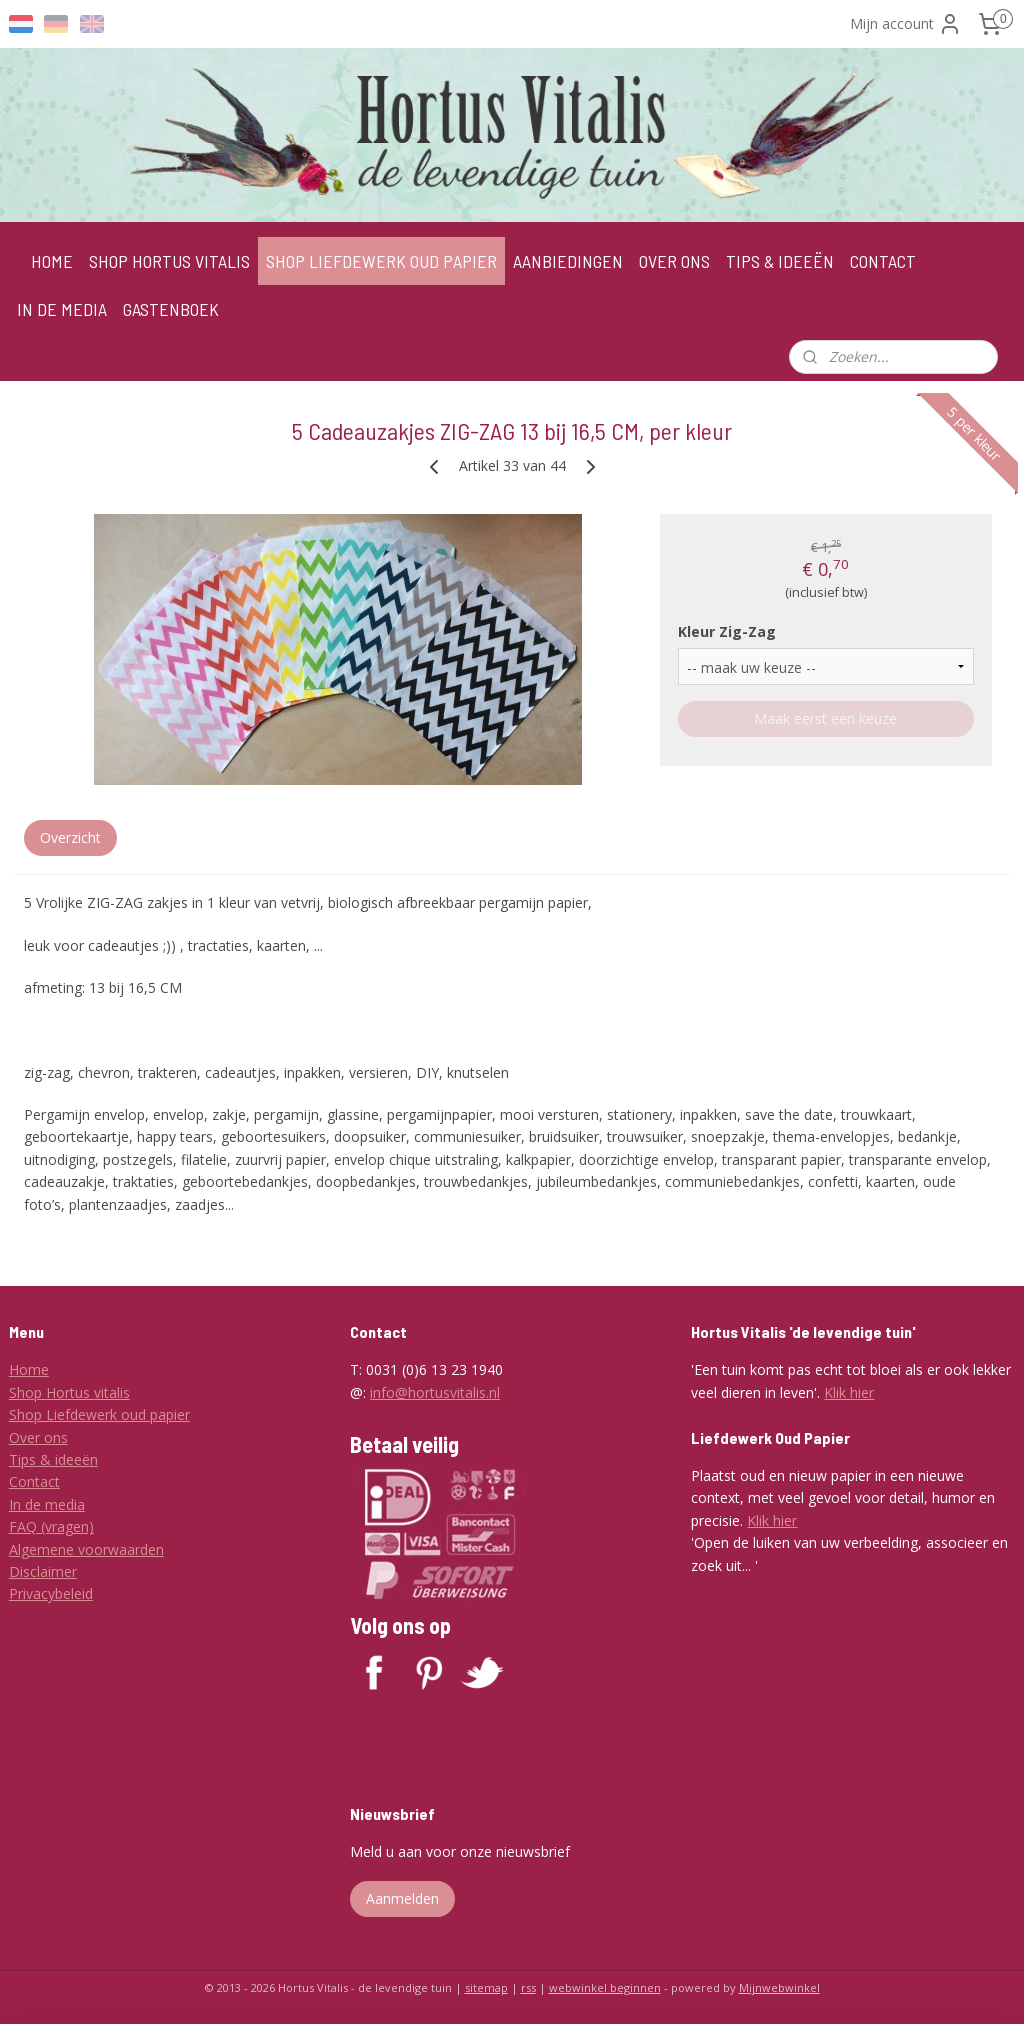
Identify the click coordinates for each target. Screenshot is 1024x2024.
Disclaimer (43, 1571)
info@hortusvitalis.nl (435, 1392)
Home (29, 1369)
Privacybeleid (51, 1593)
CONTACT (883, 261)
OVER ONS (674, 261)
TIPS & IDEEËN (780, 261)
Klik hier (849, 1392)
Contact (34, 1481)
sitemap (486, 1987)
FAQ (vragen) (51, 1526)
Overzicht (70, 837)
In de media (47, 1504)
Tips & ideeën (53, 1459)
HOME (52, 261)
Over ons (38, 1437)
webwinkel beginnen (605, 1987)
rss (528, 1987)
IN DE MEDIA (62, 309)
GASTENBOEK (171, 309)
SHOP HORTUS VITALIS (169, 261)
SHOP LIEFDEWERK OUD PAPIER (381, 261)
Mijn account (906, 24)
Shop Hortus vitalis (69, 1392)
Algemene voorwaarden (86, 1549)
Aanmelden (402, 1898)
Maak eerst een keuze (825, 718)
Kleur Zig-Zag (727, 631)
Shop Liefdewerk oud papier (99, 1414)
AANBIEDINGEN (568, 261)
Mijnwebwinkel (779, 1987)
